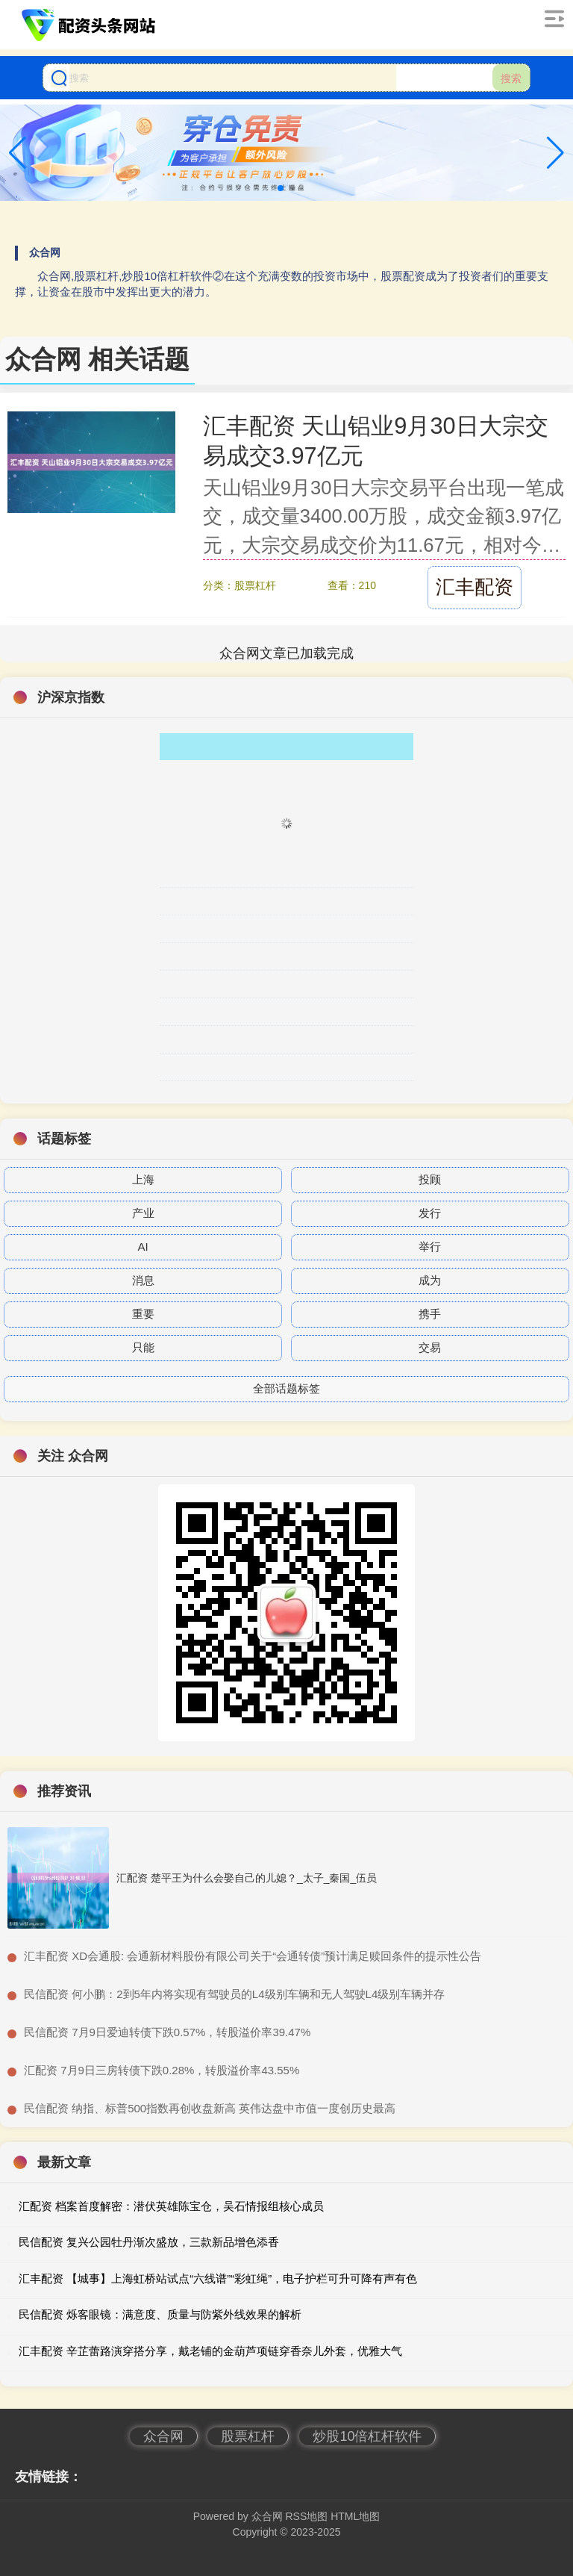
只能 (143, 1347)
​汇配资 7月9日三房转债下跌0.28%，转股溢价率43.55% (161, 2070)
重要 (143, 1313)
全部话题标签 (286, 1388)
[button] (555, 153)
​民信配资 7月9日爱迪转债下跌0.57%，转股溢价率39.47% (167, 2032)
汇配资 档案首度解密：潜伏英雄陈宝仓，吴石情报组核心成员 (171, 2206)
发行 (430, 1213)
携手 (430, 1313)
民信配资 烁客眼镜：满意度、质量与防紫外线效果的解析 (160, 2314)
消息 (143, 1280)
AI (143, 1246)
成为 (430, 1280)
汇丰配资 (474, 586)
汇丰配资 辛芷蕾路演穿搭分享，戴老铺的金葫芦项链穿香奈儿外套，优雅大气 (210, 2351)
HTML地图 (355, 2516)
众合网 (163, 2436)
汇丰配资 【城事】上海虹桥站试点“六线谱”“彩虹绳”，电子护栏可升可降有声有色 (218, 2278)
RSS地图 (306, 2516)
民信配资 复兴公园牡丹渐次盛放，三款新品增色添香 (149, 2242)
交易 (430, 1347)
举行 (430, 1246)
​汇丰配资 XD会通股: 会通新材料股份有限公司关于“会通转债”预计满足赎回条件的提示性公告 (252, 1956)
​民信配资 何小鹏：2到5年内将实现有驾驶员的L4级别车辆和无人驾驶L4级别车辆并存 (234, 1994)
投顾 (430, 1179)
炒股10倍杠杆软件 (367, 2436)
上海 (143, 1179)
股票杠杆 (248, 2436)
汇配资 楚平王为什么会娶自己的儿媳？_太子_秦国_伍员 (246, 1878)
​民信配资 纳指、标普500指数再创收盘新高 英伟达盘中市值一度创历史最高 (209, 2108)
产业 (143, 1213)
